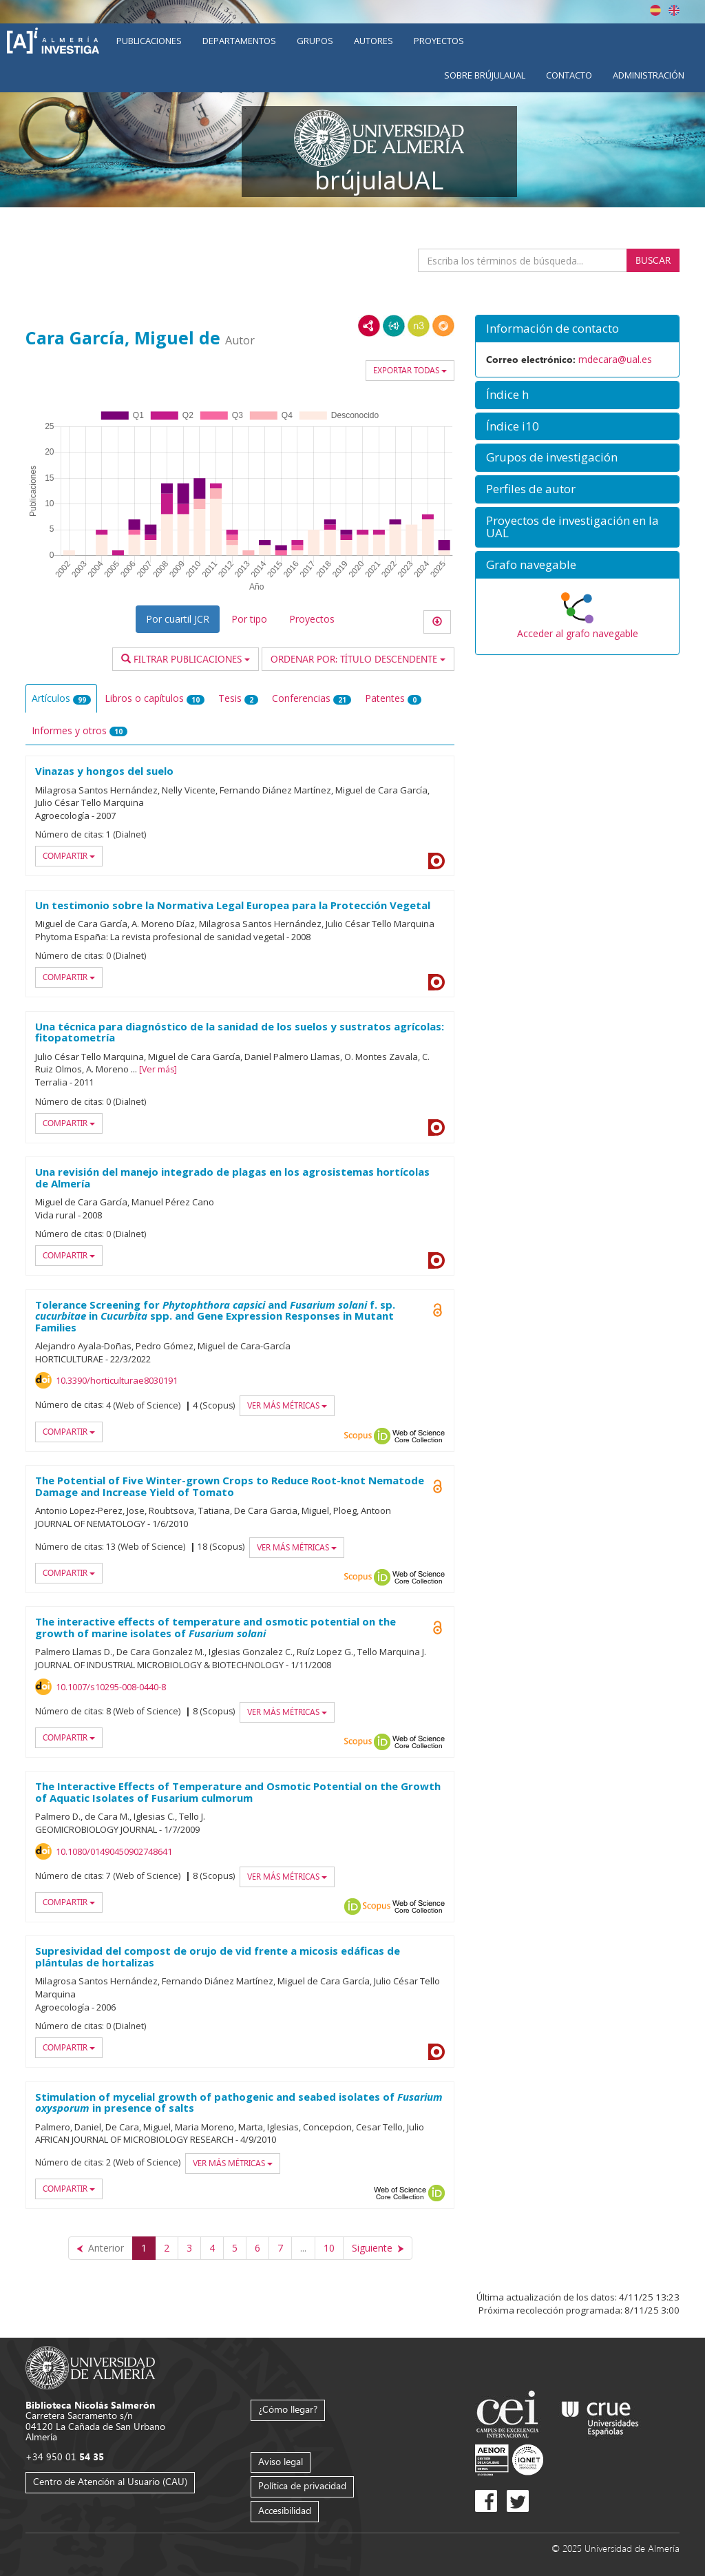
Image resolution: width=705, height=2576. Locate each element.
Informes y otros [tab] (79, 730)
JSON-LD (394, 326)
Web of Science (418, 1436)
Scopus (358, 1436)
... (303, 2247)
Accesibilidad (284, 2510)
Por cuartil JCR (177, 618)
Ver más (158, 1069)
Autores (373, 40)
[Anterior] (100, 2248)
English (674, 10)
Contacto (569, 75)
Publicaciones (149, 40)
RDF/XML (369, 326)
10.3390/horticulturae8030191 (117, 1380)
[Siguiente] (377, 2248)
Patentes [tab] (393, 698)
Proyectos (439, 40)
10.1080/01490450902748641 (114, 1851)
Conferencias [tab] (311, 698)
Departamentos (239, 40)
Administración (648, 75)
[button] (577, 328)
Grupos (315, 40)
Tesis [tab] (238, 698)
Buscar (653, 260)
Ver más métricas (287, 1405)
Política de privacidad (302, 2485)
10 (329, 2247)
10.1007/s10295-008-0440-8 (111, 1687)
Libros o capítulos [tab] (154, 698)
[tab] (577, 328)
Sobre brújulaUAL (484, 75)
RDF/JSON (443, 326)
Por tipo (249, 618)
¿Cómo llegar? (287, 2409)
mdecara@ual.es (615, 359)
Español (655, 10)
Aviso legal (280, 2461)
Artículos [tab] (61, 698)
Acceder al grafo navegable (577, 633)
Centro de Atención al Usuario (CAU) (110, 2481)
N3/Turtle (419, 326)
